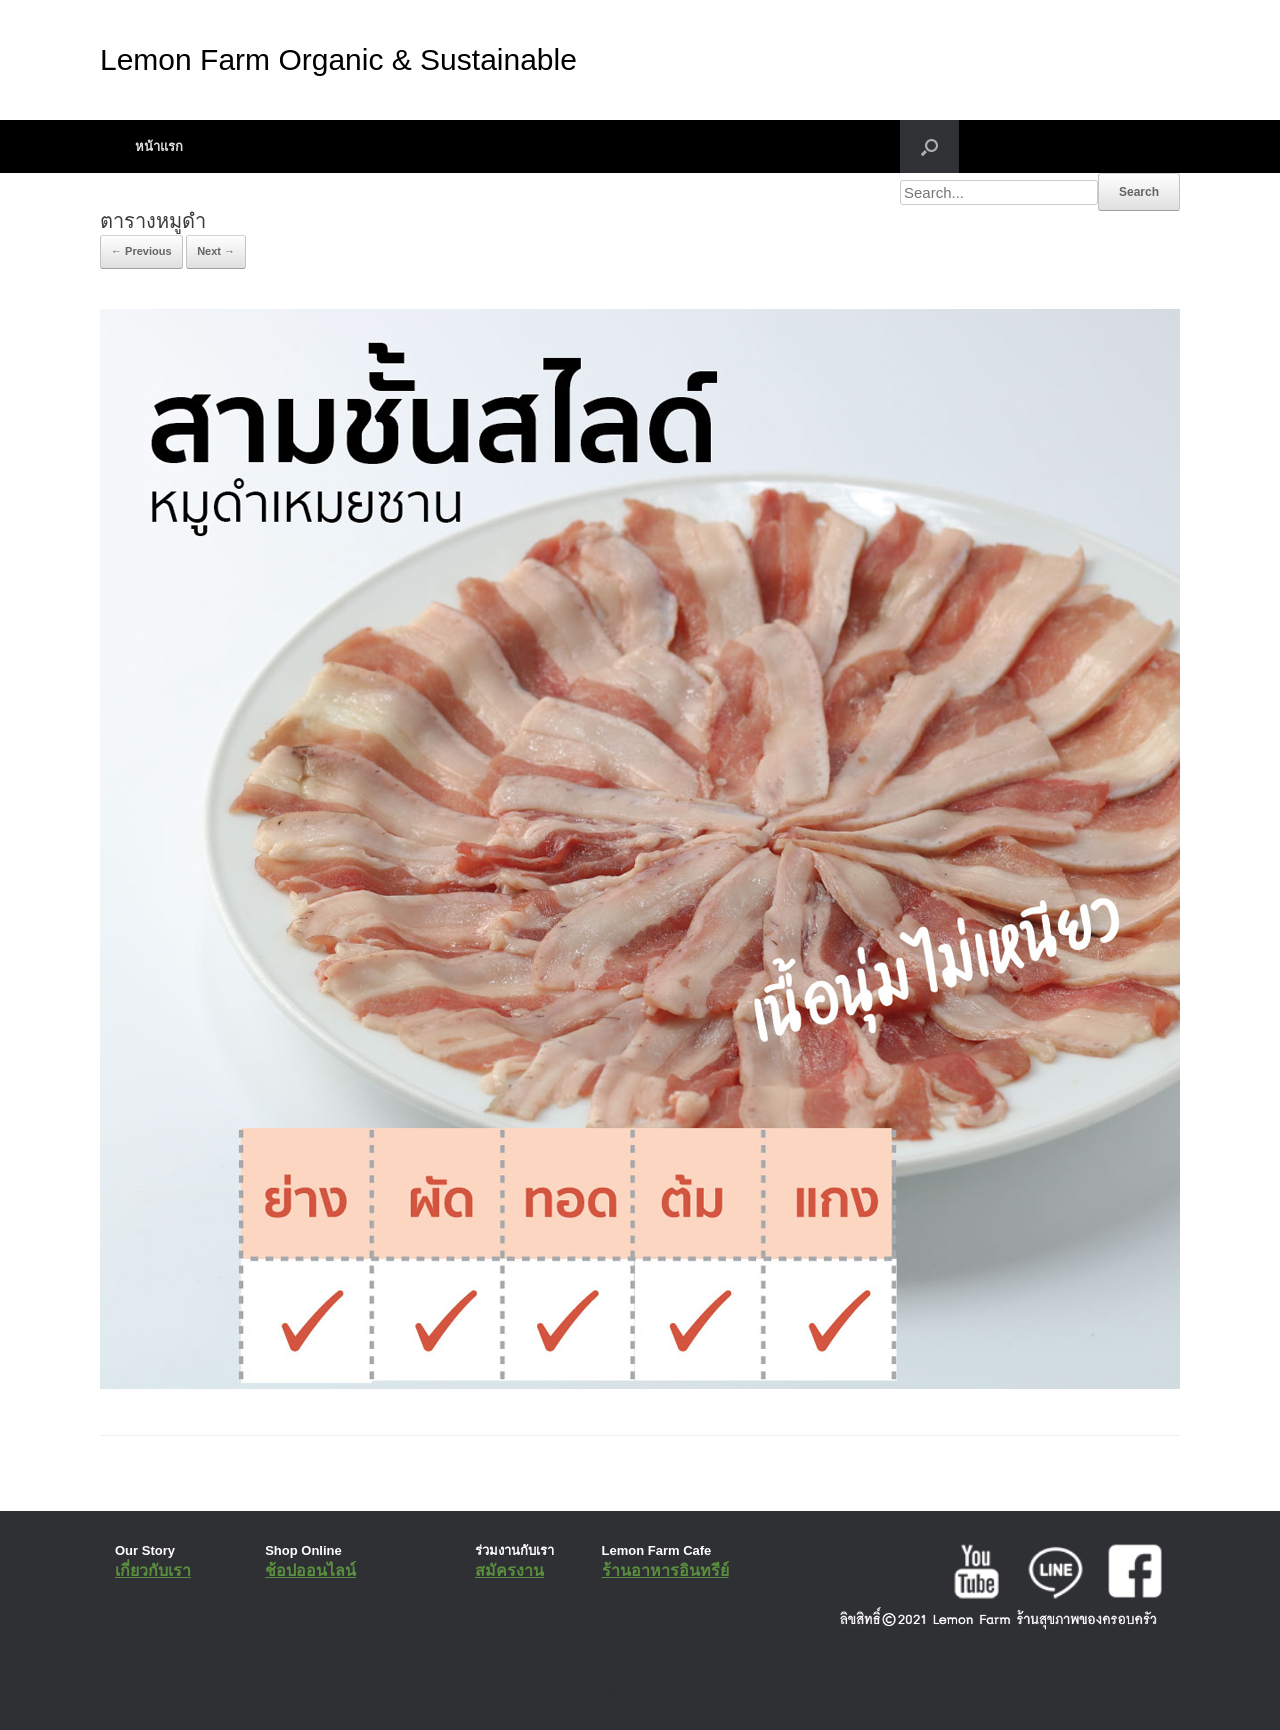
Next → (216, 251)
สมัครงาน (509, 1570)
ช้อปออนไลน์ (310, 1570)
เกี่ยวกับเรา (153, 1570)
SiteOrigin (625, 1690)
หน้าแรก (159, 146)
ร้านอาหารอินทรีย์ (665, 1570)
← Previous (141, 251)
